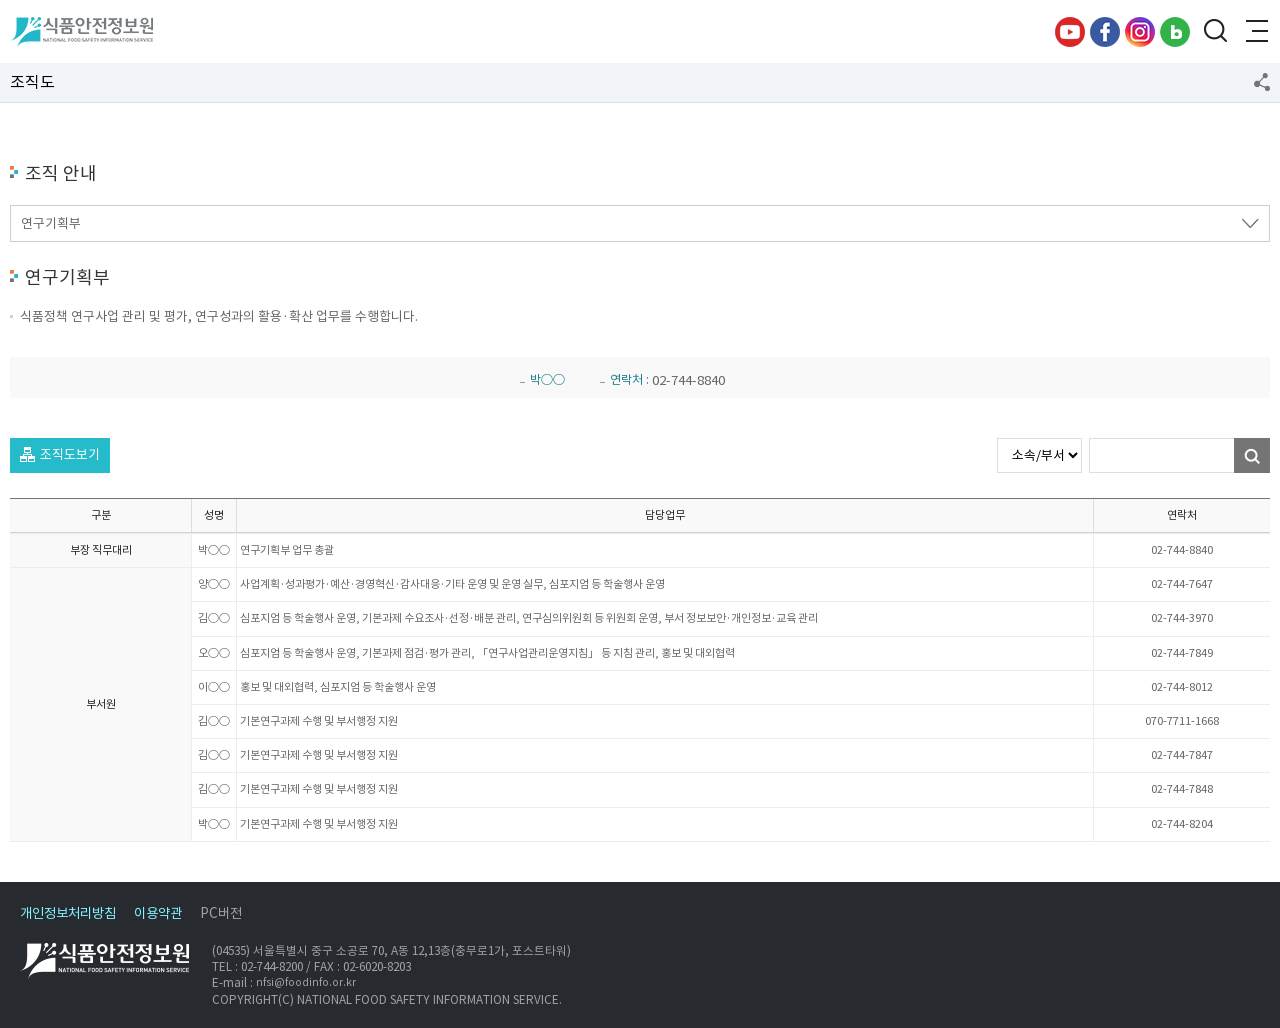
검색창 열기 (1215, 32)
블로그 (1175, 32)
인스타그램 (1140, 32)
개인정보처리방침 (68, 913)
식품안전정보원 (81, 32)
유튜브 (1070, 32)
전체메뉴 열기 (1255, 32)
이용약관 (158, 913)
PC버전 (221, 913)
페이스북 (1105, 32)
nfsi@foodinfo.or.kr (306, 983)
